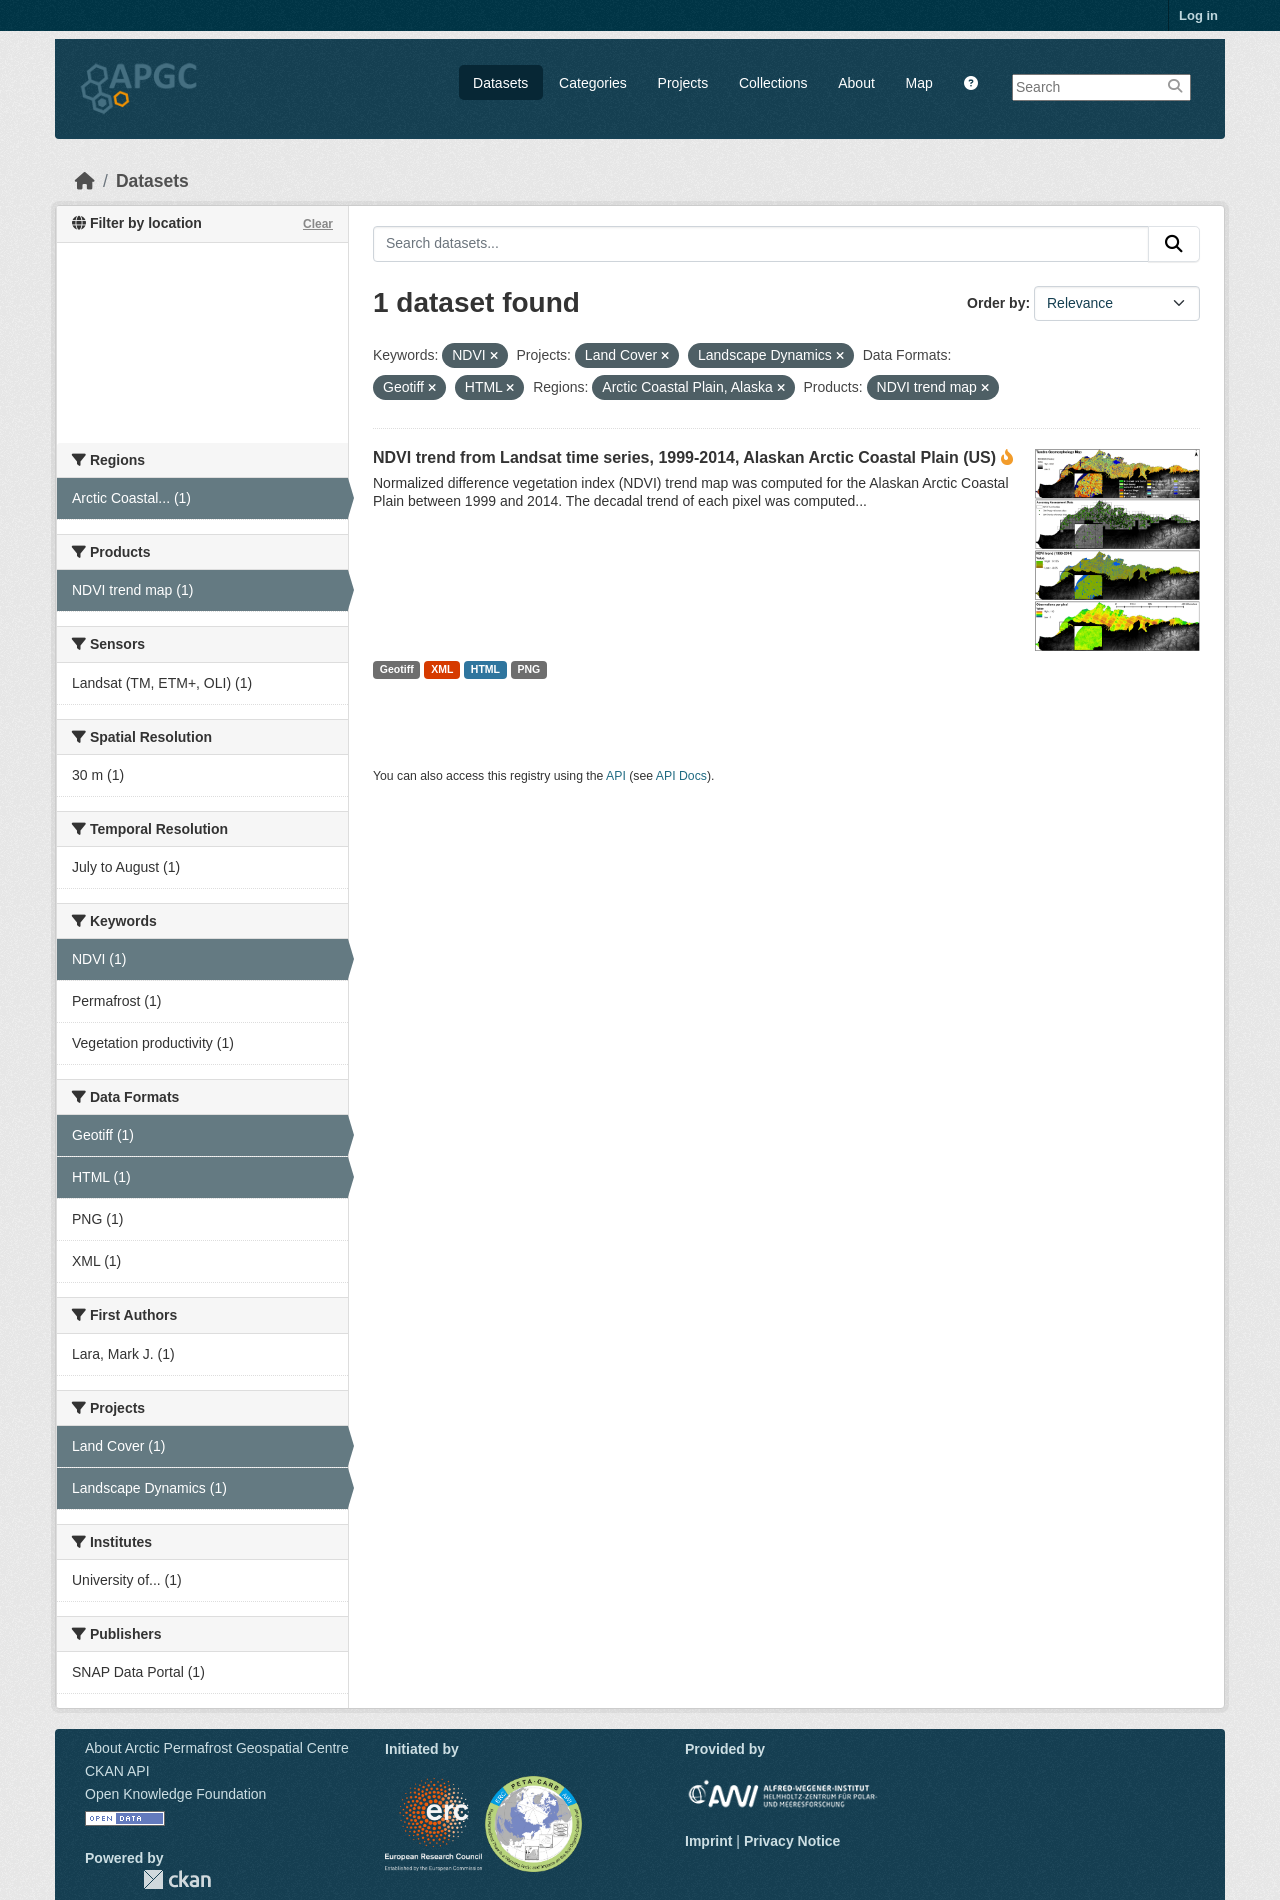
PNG (529, 669)
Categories (593, 83)
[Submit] (1174, 244)
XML (442, 669)
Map (919, 83)
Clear (318, 224)
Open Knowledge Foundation (175, 1794)
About (856, 83)
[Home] (85, 181)
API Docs (681, 776)
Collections (773, 83)
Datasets (500, 83)
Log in (1198, 15)
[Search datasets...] (761, 244)
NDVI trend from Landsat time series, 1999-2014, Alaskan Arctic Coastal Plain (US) (684, 457)
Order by (996, 303)
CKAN (177, 1879)
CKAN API (117, 1771)
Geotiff (397, 669)
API (616, 776)
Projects (683, 83)
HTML (485, 669)
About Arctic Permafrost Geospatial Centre (217, 1748)
